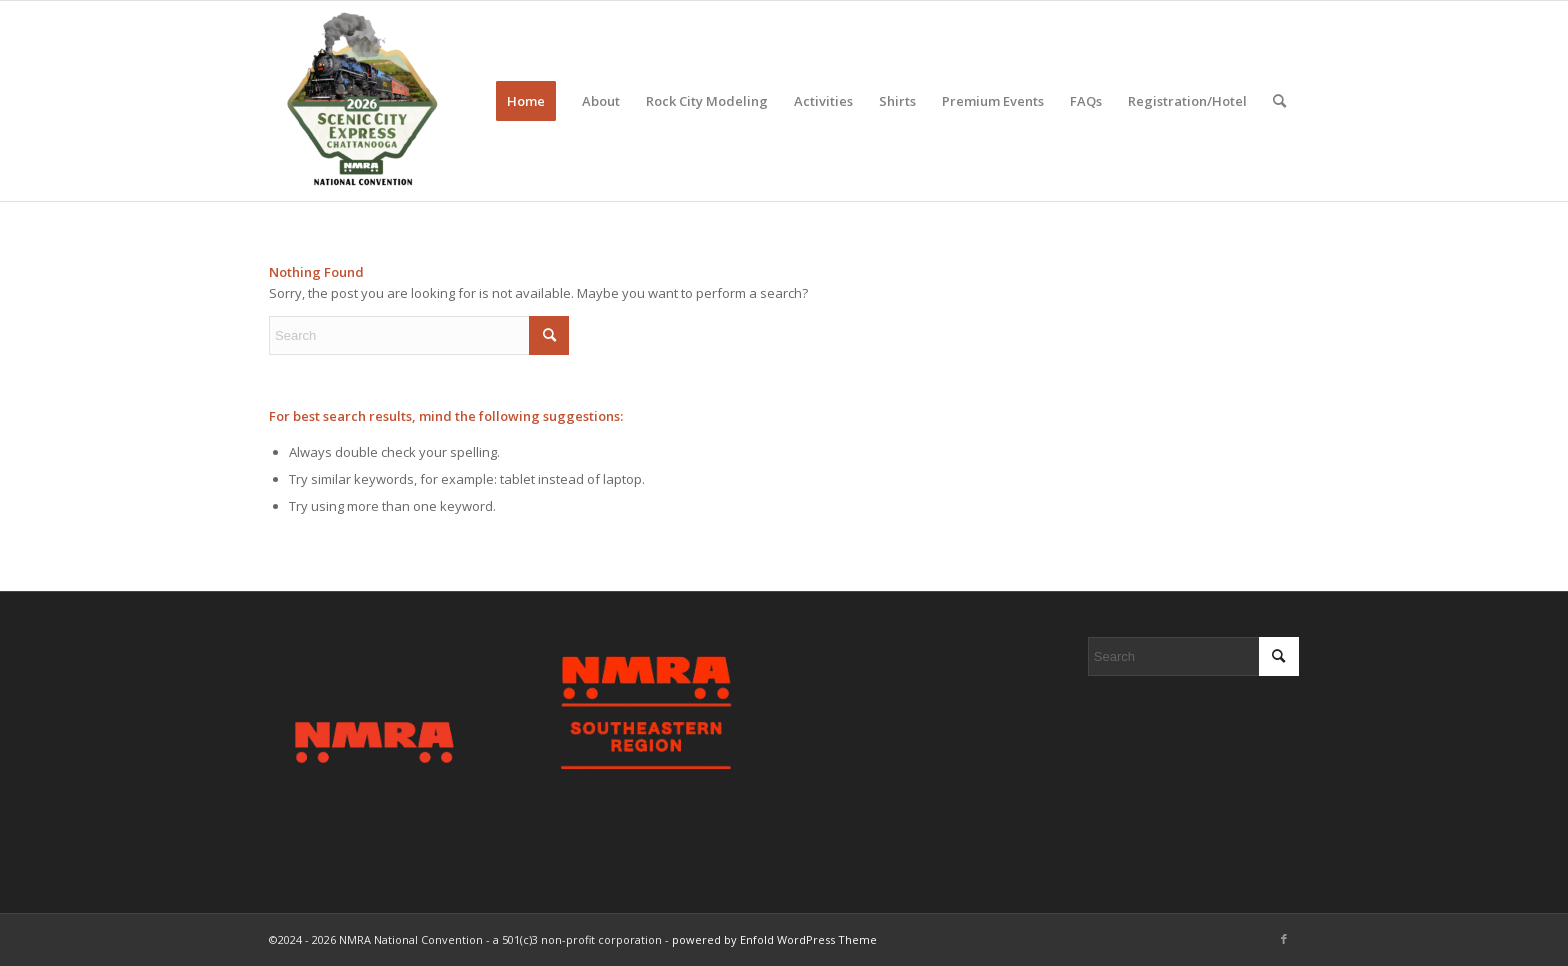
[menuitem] (526, 101)
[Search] (1279, 101)
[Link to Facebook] (1284, 939)
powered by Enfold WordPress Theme (774, 939)
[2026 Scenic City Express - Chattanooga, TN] (361, 101)
